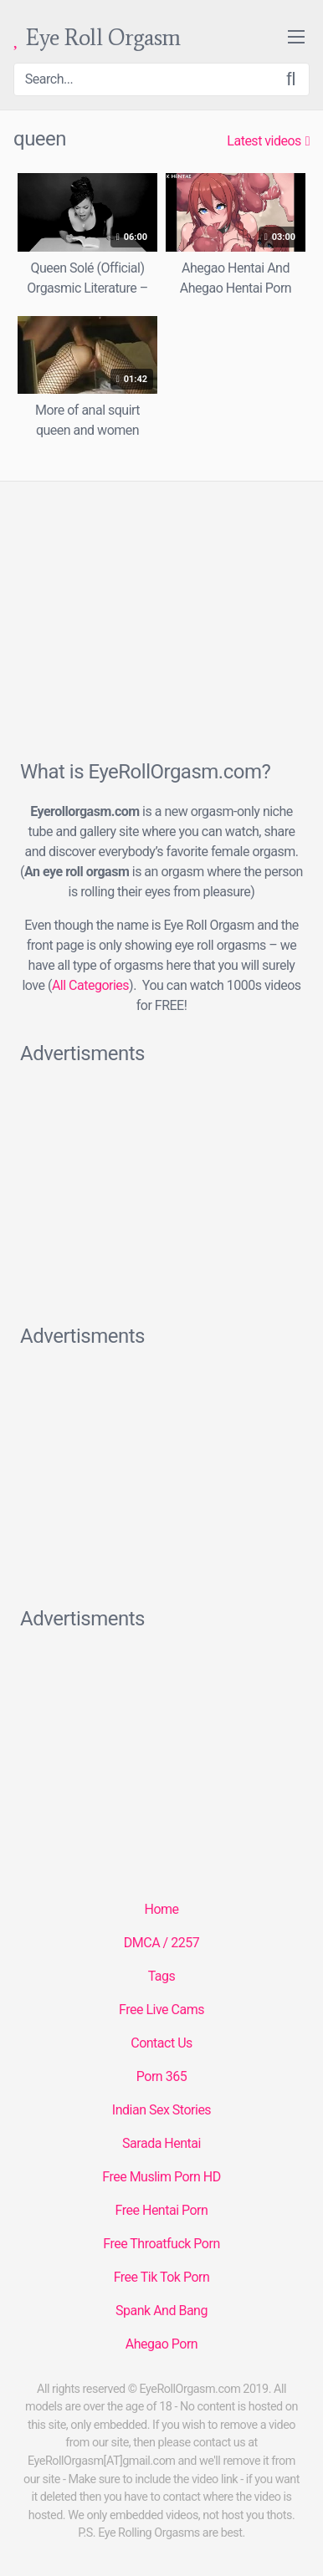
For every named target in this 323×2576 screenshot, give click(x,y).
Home (161, 1909)
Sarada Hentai (161, 2143)
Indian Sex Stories (161, 2110)
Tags (162, 1976)
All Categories (90, 985)
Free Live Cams (161, 2009)
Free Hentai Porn (161, 2210)
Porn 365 (161, 2076)
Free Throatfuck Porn (161, 2244)
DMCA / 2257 (161, 1943)
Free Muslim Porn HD (161, 2177)
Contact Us (161, 2043)
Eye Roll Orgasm (97, 38)
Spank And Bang (161, 2310)
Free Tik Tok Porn (162, 2277)
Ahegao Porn (161, 2344)
